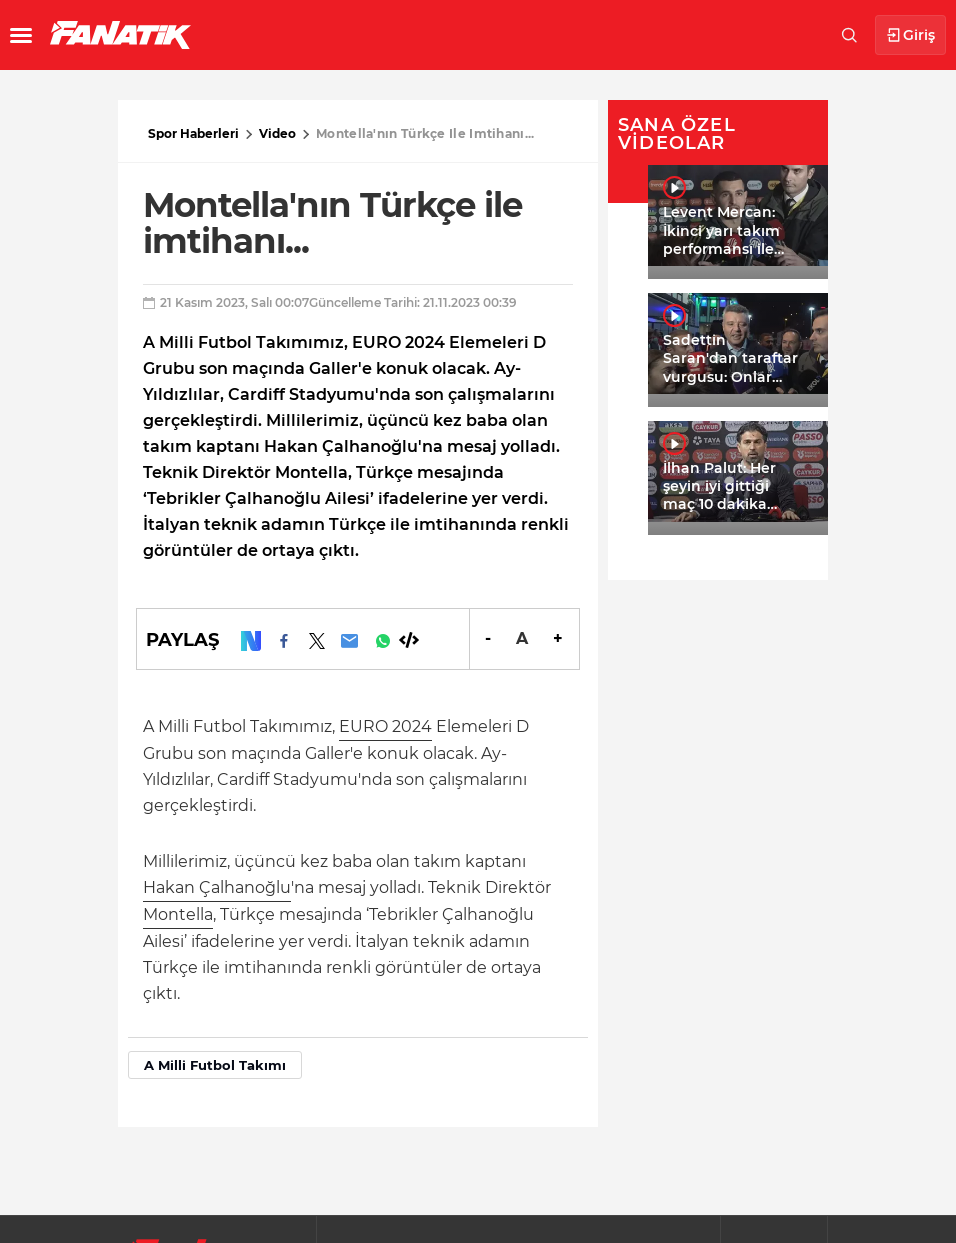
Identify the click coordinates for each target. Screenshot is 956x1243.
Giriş (910, 35)
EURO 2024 (385, 726)
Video (277, 133)
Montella (178, 914)
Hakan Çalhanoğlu (217, 887)
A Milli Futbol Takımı (215, 1065)
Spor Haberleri (193, 133)
